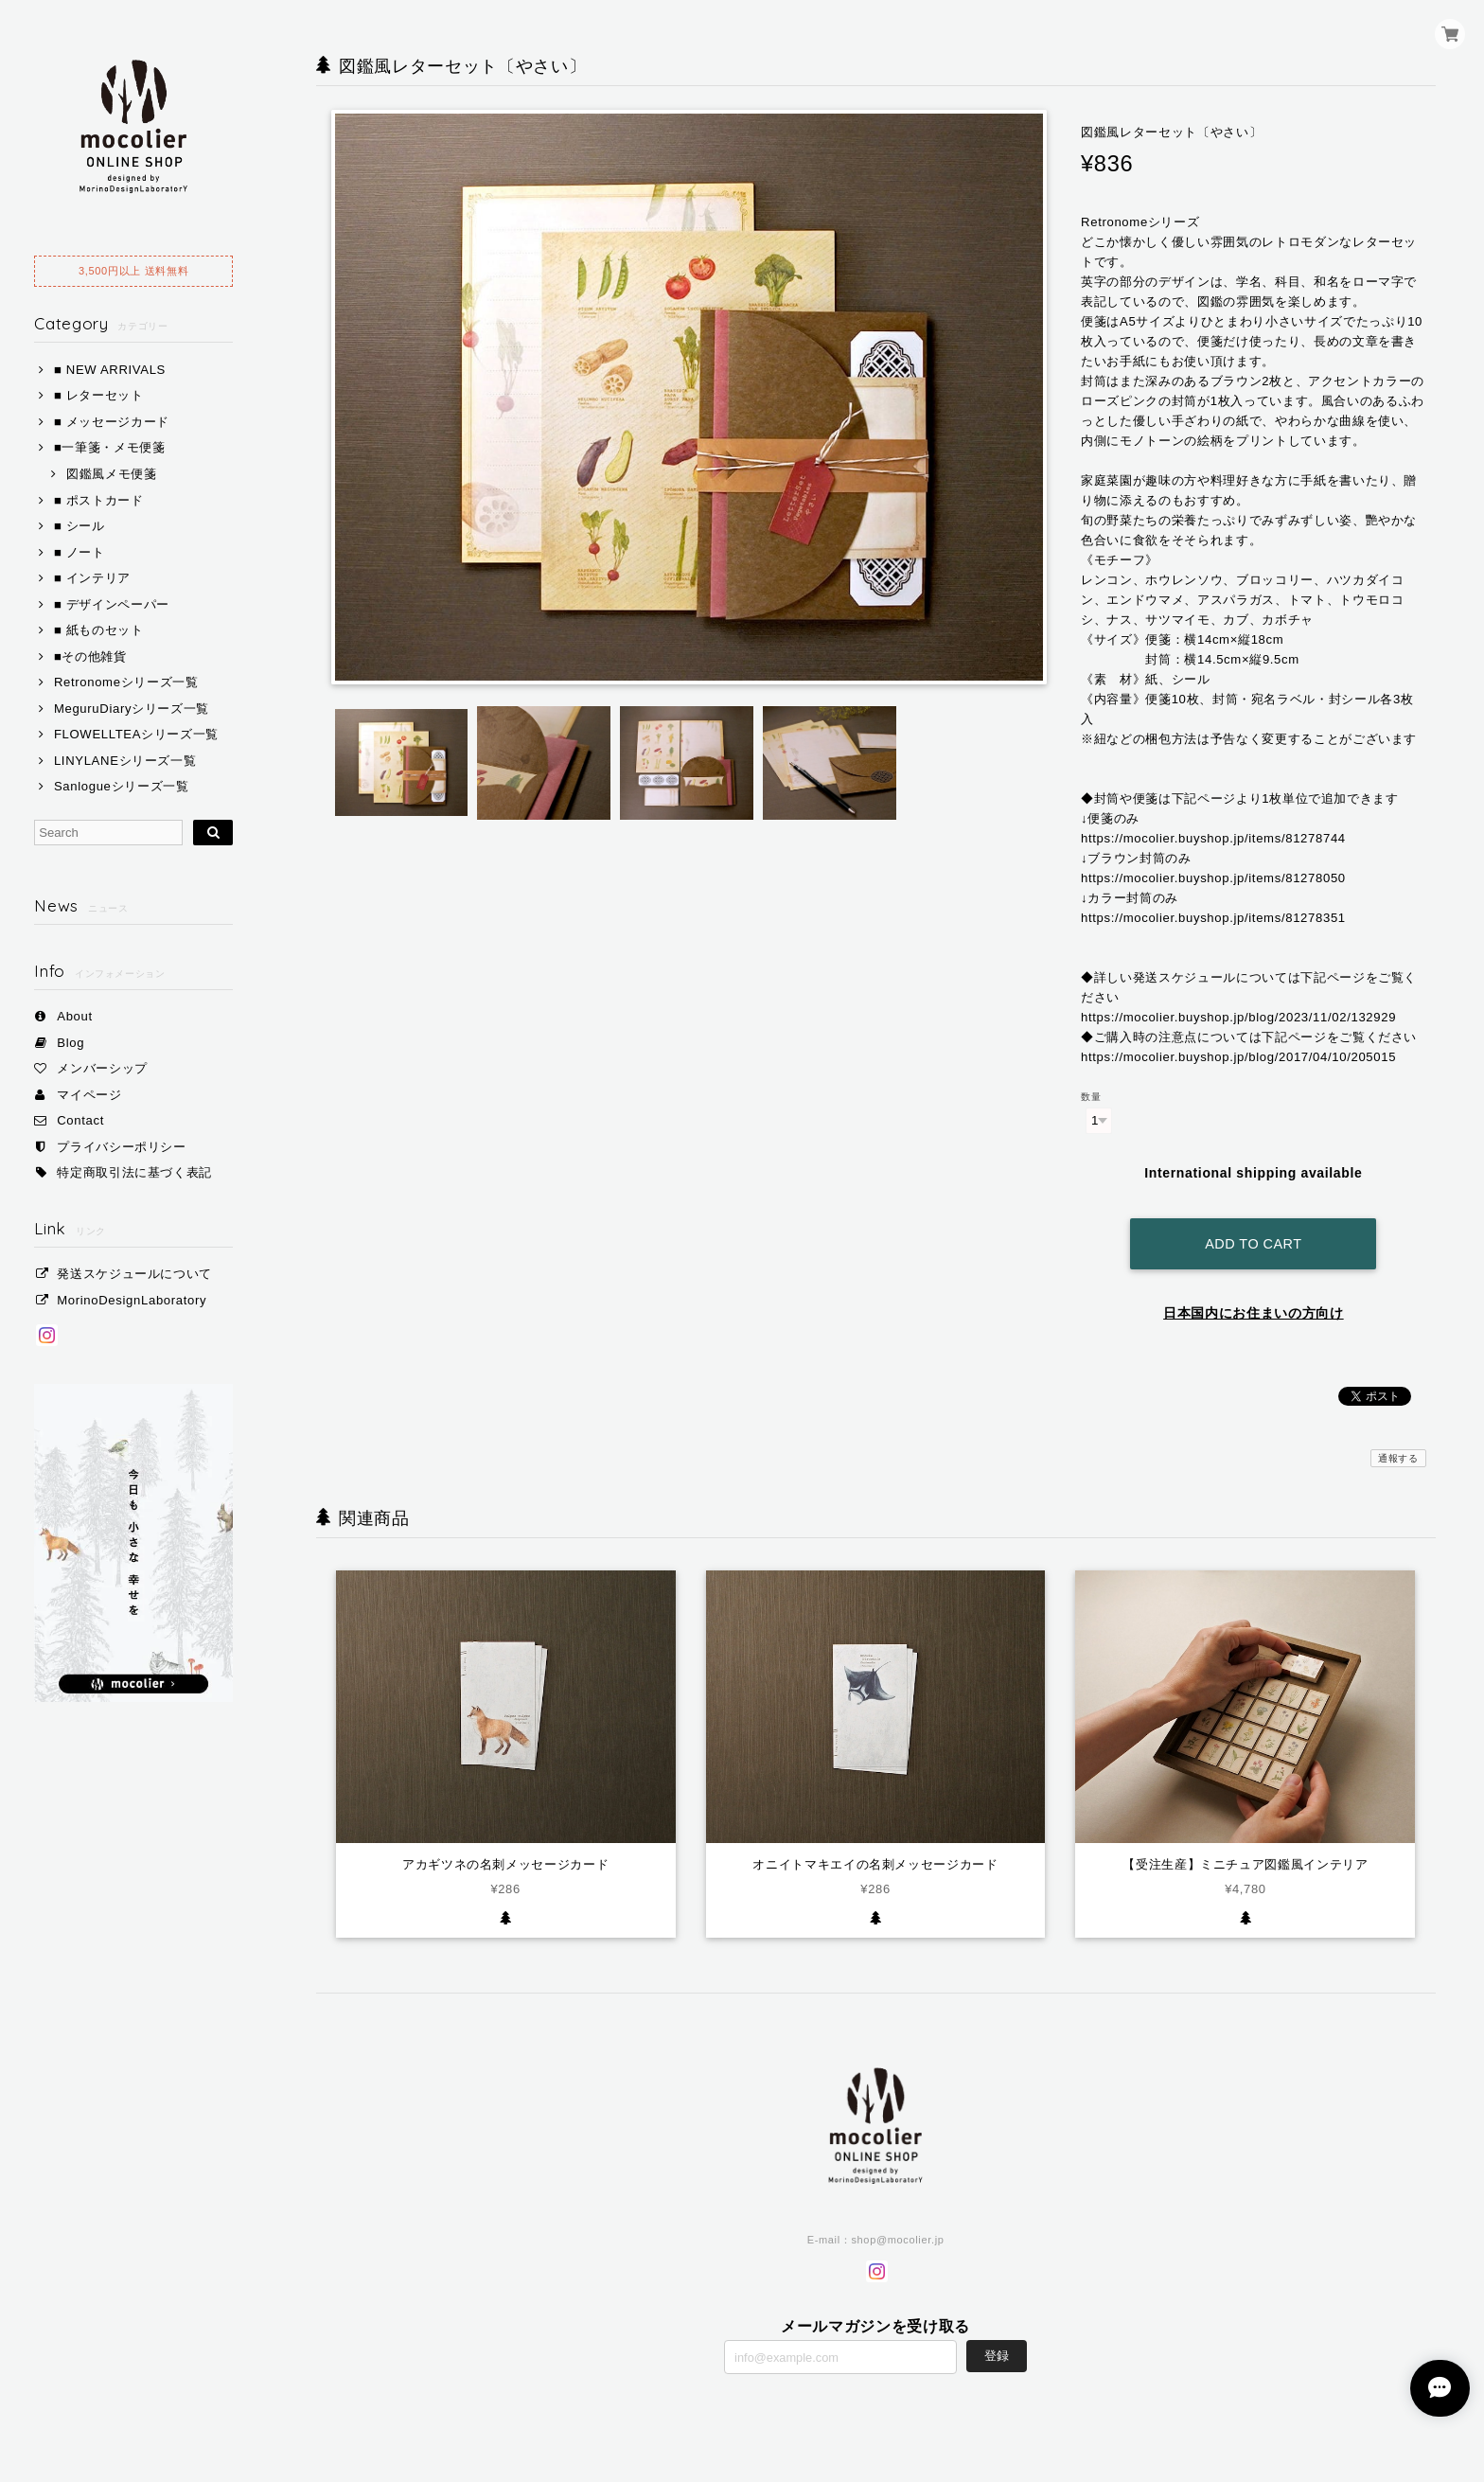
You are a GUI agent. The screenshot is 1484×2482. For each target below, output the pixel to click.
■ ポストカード (99, 500)
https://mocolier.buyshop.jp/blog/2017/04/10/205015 (1238, 1057)
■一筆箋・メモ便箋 (110, 447)
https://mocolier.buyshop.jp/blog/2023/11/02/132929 (1238, 1017)
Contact (80, 1120)
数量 (1091, 1096)
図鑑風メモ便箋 (111, 474)
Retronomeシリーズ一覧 (126, 682)
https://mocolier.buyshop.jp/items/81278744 (1213, 838)
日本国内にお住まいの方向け (1253, 1307)
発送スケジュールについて (134, 1274)
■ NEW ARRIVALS (110, 370)
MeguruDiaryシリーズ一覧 (131, 708)
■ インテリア (92, 578)
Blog (70, 1043)
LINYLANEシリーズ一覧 (125, 760)
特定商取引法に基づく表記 (134, 1172)
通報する (1398, 1451)
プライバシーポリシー (121, 1147)
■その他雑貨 (90, 656)
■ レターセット (99, 395)
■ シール (79, 526)
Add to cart (1253, 1238)
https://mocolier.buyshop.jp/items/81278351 (1213, 918)
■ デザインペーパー (111, 604)
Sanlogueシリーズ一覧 (121, 786)
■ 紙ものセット (99, 630)
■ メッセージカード (111, 422)
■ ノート (79, 552)
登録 (996, 2349)
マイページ (89, 1095)
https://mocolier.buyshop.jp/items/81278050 (1213, 878)
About (75, 1016)
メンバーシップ (102, 1068)
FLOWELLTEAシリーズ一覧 (136, 734)
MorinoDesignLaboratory (131, 1300)
